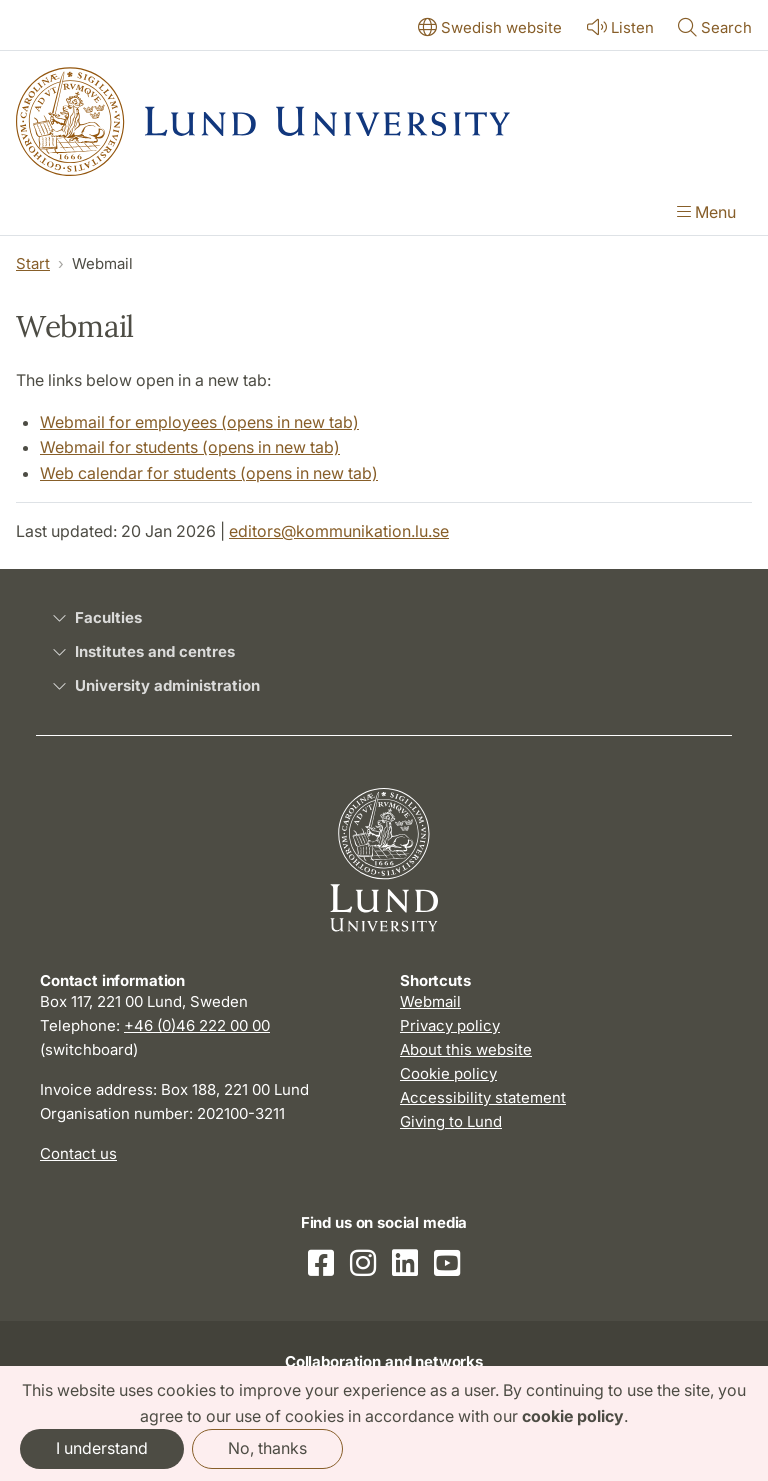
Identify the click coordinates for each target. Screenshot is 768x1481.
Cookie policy (448, 1073)
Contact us (78, 1153)
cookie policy (573, 1416)
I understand (102, 1448)
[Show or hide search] (715, 29)
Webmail (430, 1001)
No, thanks (267, 1448)
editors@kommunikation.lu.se (339, 531)
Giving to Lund (451, 1121)
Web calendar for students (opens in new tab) (209, 473)
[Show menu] (706, 214)
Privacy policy (450, 1025)
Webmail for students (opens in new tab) (190, 447)
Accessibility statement (483, 1097)
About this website (466, 1049)
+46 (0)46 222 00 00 (197, 1025)
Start (33, 263)
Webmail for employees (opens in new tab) (199, 422)
